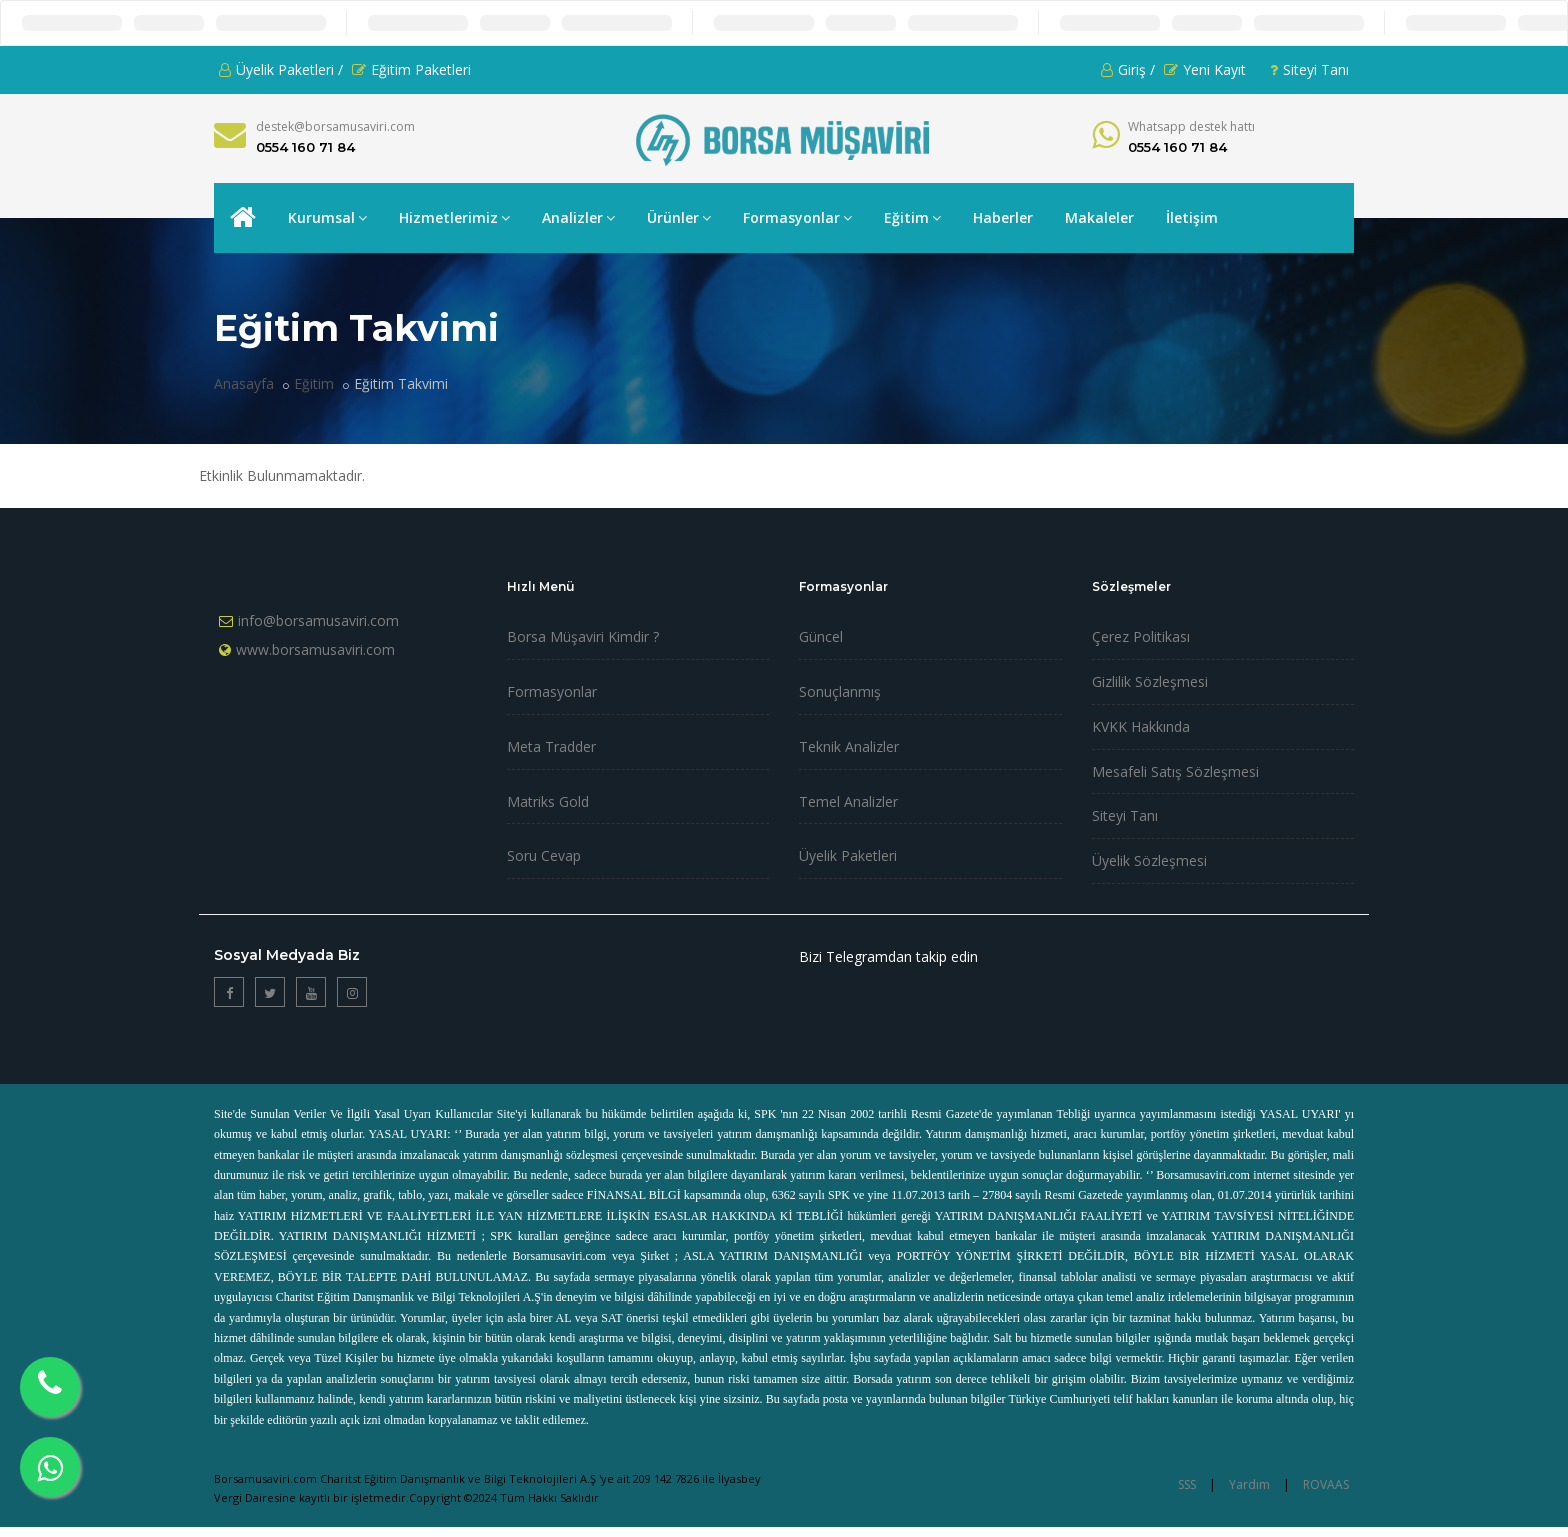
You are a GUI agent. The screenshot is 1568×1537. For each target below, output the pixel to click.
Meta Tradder (551, 746)
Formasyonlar (797, 217)
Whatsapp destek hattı (1191, 126)
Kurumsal (327, 217)
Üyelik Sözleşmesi (1149, 860)
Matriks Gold (548, 801)
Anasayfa (244, 383)
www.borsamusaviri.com (315, 649)
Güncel (821, 636)
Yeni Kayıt (1205, 69)
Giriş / (1128, 69)
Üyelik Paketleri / (281, 69)
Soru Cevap (544, 855)
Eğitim (912, 217)
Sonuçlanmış (840, 691)
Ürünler (679, 217)
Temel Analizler (848, 801)
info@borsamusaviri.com (318, 620)
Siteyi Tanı (1309, 69)
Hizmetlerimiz (454, 217)
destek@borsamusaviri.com (335, 126)
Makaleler (1099, 217)
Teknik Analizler (849, 746)
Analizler (578, 217)
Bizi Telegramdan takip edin (888, 956)
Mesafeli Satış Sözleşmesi (1175, 771)
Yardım (1249, 1484)
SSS (1187, 1484)
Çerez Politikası (1141, 636)
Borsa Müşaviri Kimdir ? (583, 636)
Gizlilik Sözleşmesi (1150, 681)
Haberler (1003, 217)
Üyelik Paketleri (848, 855)
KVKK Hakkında (1141, 726)
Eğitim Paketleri (411, 69)
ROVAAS (1326, 1484)
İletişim (1192, 217)
